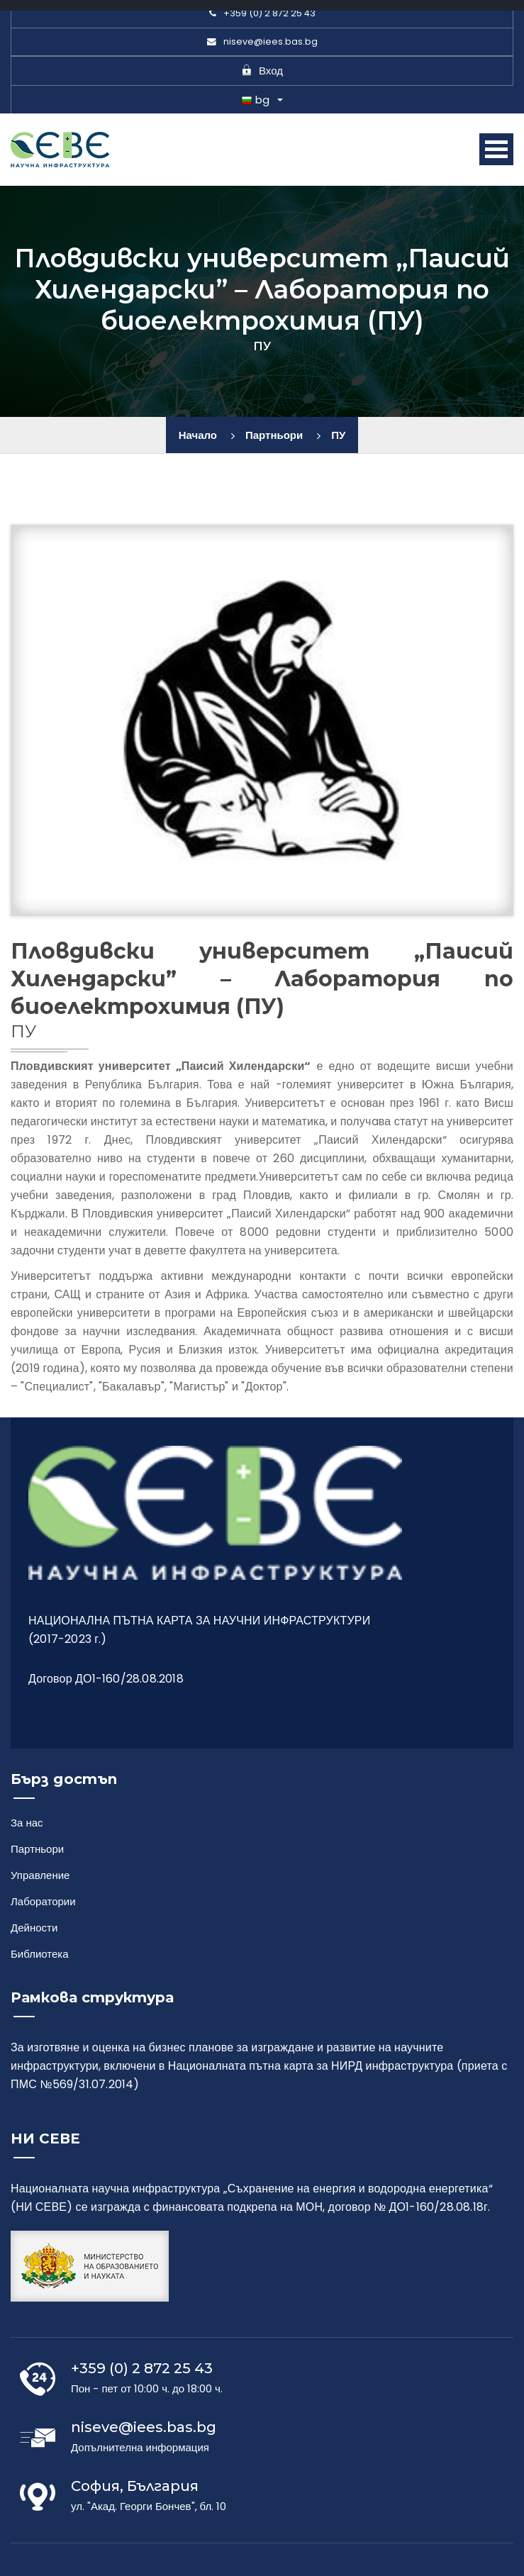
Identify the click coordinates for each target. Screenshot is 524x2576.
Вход (262, 70)
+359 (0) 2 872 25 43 (262, 13)
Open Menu (496, 149)
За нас (27, 1822)
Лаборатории (43, 1901)
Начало (198, 435)
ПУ (338, 435)
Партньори (274, 435)
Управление (40, 1875)
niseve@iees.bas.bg (262, 41)
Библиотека (40, 1953)
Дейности (34, 1927)
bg (255, 99)
